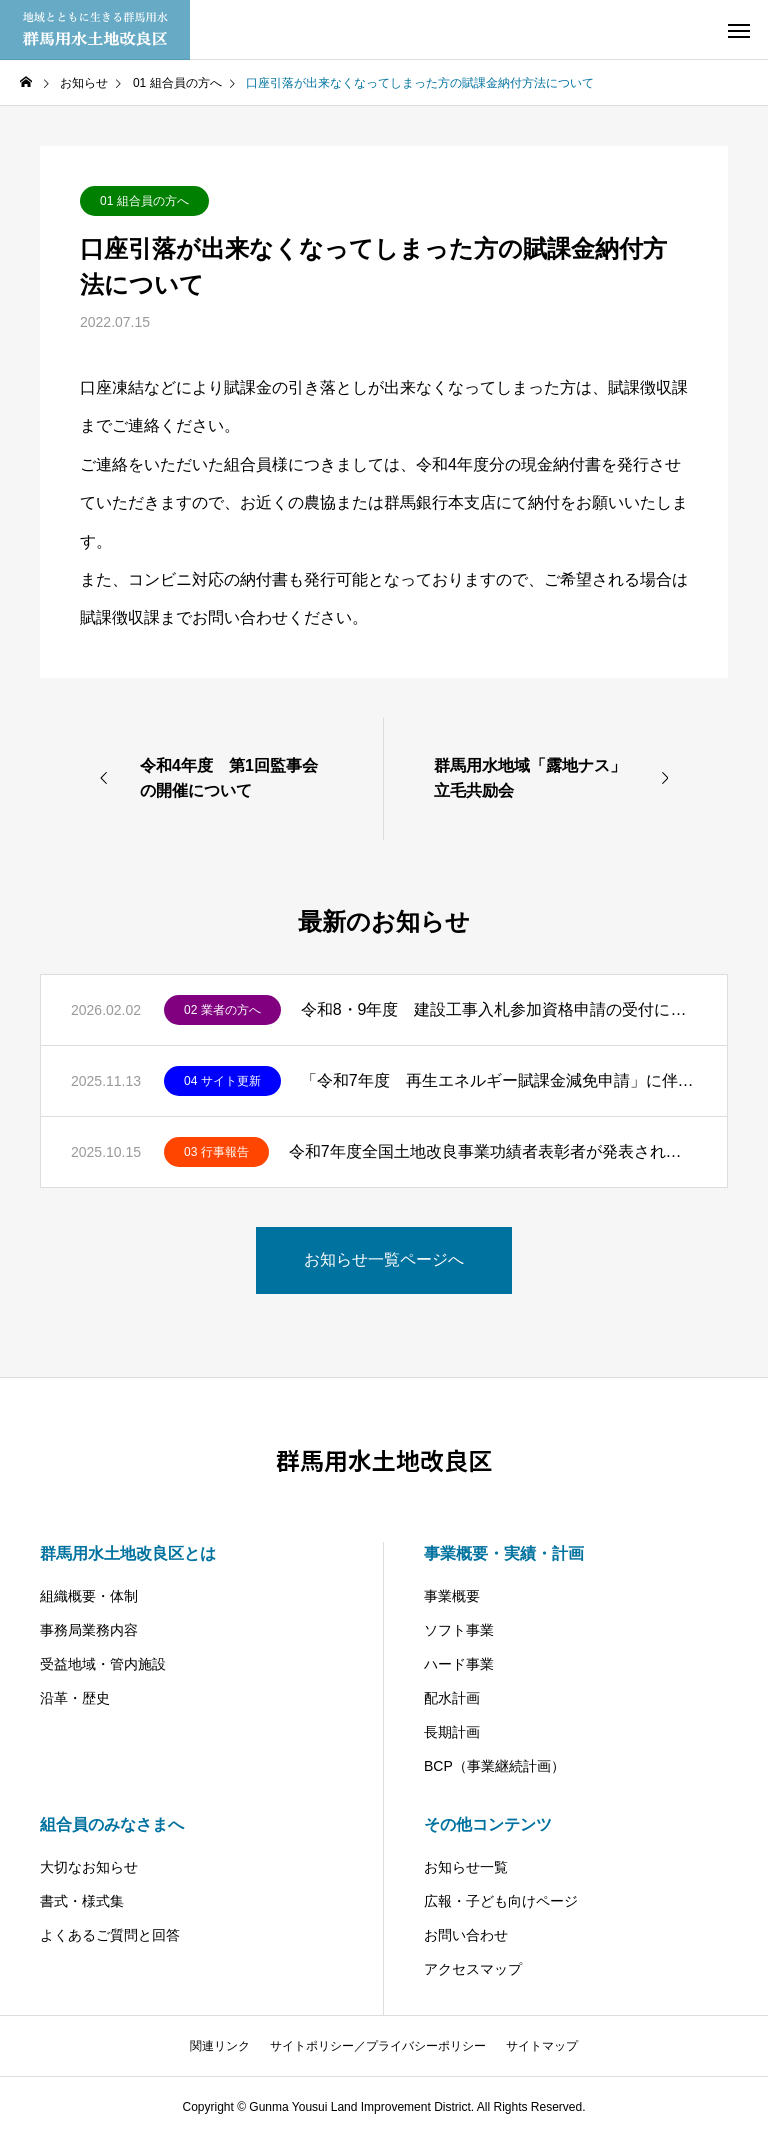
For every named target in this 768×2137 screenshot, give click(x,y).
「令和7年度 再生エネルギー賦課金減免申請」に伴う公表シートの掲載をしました (499, 1080)
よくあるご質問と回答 (110, 1935)
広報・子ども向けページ (501, 1901)
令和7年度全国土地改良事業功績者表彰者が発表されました (493, 1151)
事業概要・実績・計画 (504, 1553)
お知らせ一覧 (466, 1867)
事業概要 (452, 1596)
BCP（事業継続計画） (494, 1766)
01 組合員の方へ (144, 201)
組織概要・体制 (89, 1596)
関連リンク (220, 2046)
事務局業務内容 (89, 1630)
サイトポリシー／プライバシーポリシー (378, 2046)
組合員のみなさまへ (112, 1824)
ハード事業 (459, 1664)
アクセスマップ (473, 1969)
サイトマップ (542, 2046)
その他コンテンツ (488, 1824)
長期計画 (452, 1732)
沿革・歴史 (75, 1698)
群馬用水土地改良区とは (128, 1553)
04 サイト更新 (222, 1081)
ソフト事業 (459, 1630)
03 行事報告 (216, 1152)
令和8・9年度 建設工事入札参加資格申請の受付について (499, 1009)
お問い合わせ (466, 1935)
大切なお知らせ (89, 1867)
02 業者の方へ (222, 1010)
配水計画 (452, 1698)
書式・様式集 (82, 1901)
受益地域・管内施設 (103, 1664)
